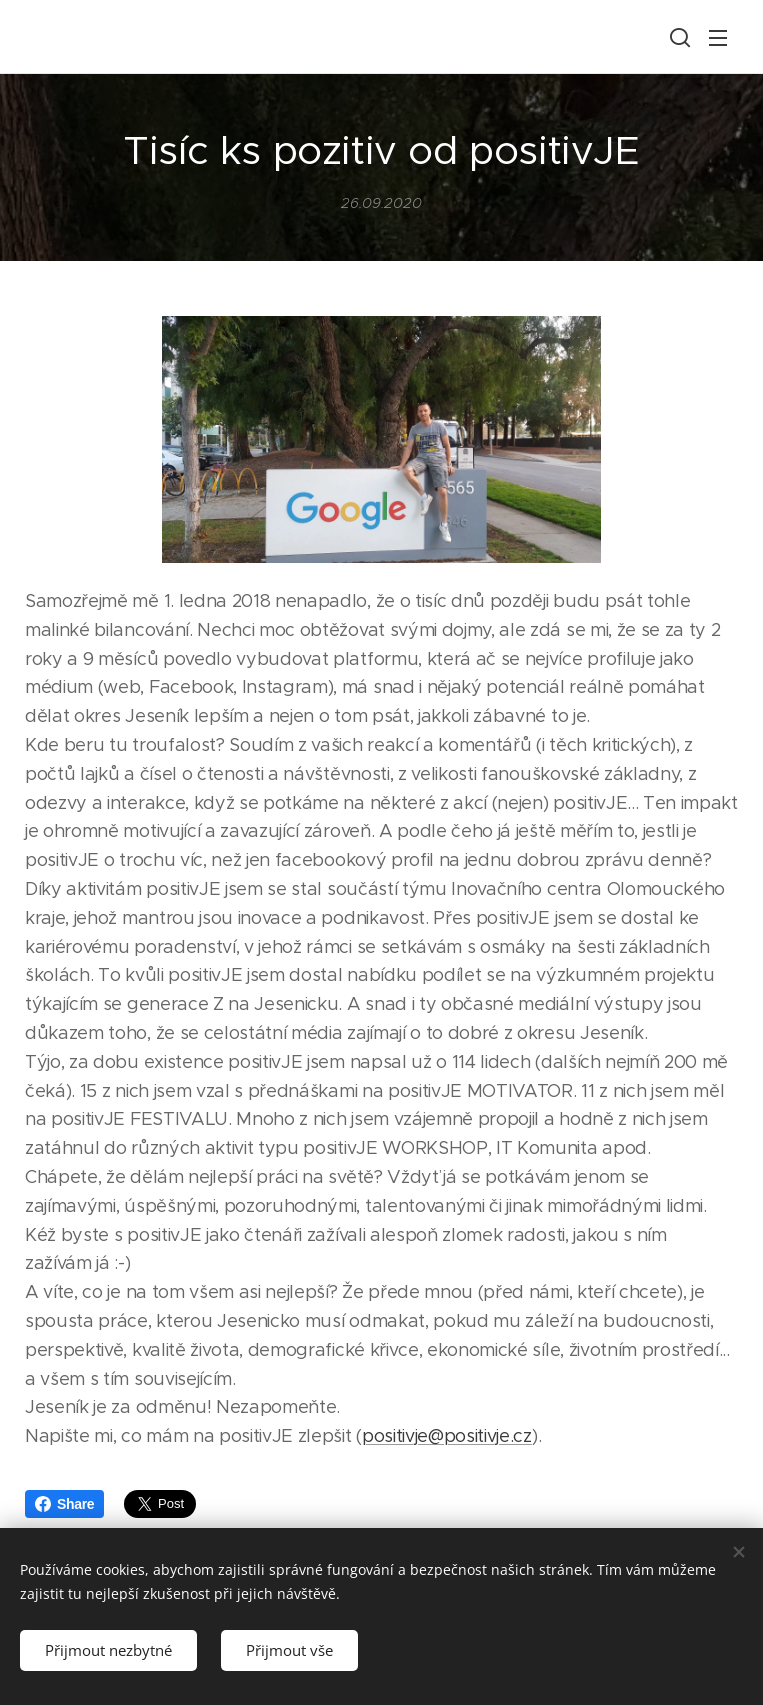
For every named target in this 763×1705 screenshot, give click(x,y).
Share (64, 1504)
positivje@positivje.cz (447, 1436)
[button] (678, 37)
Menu (718, 38)
